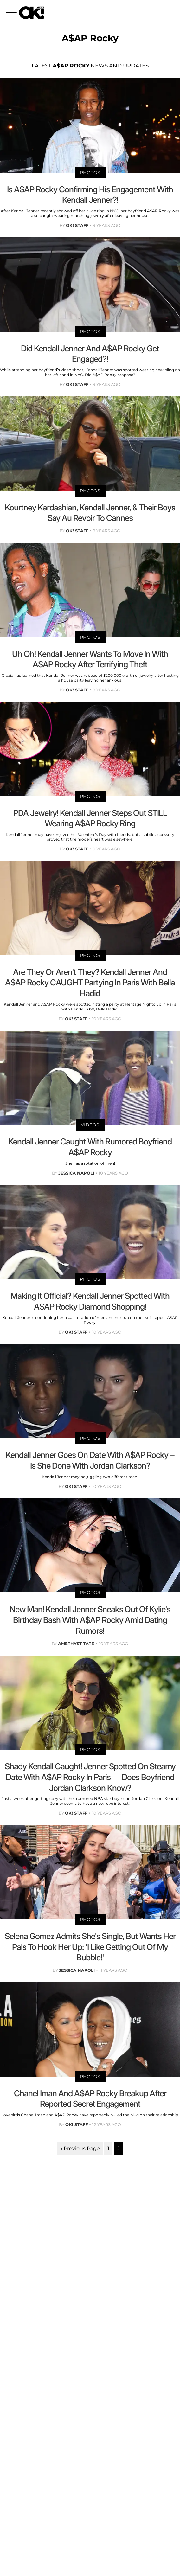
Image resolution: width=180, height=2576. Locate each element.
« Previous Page (80, 2148)
